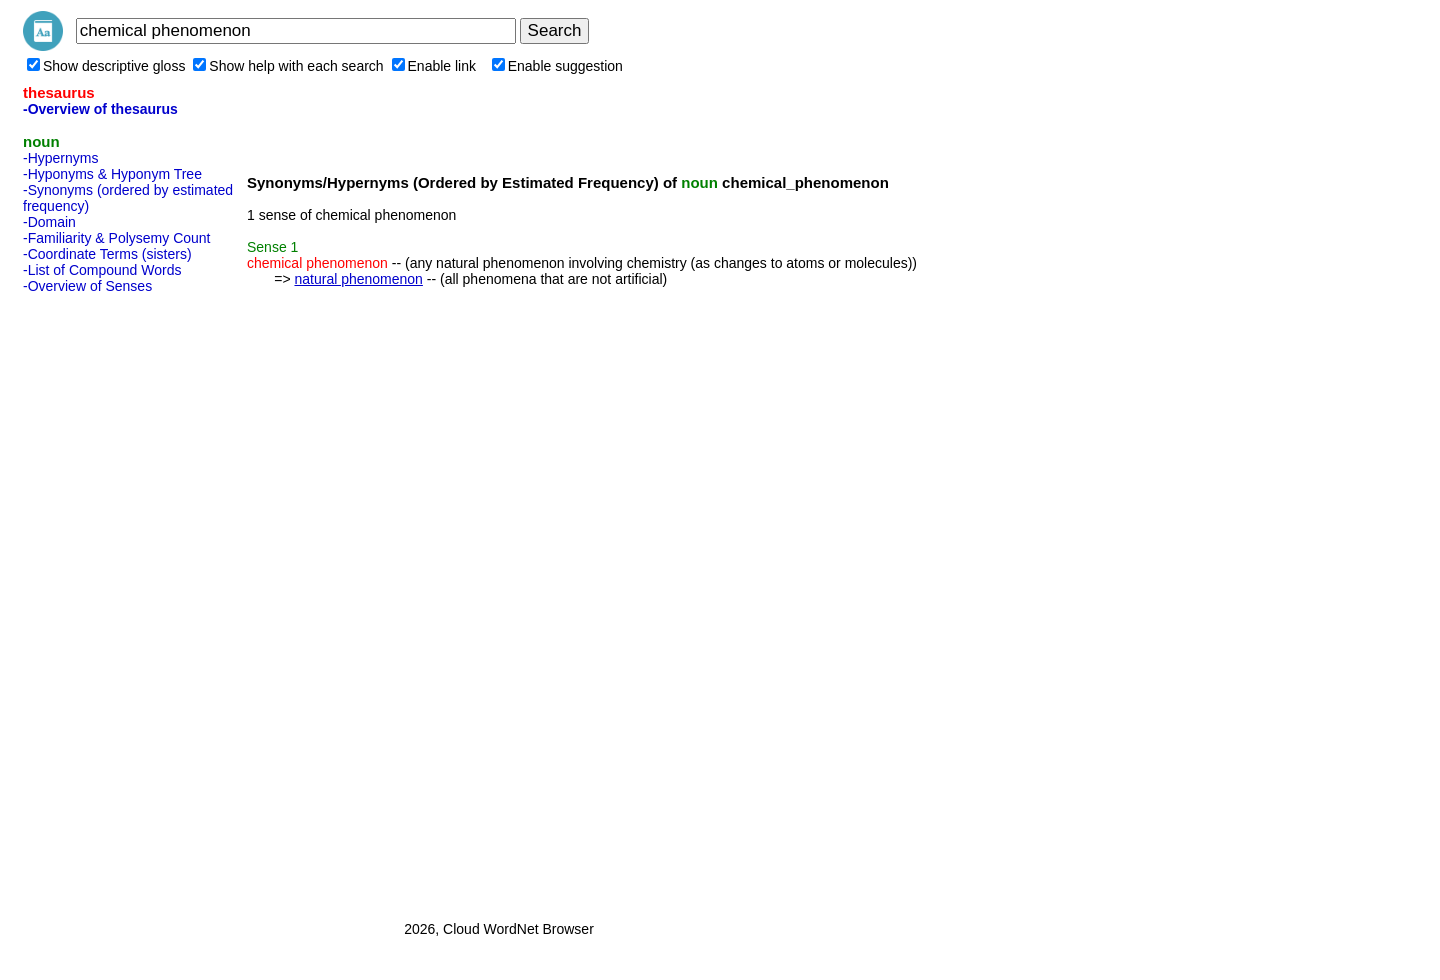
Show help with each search (288, 66)
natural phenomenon (358, 279)
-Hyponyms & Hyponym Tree (112, 174)
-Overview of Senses (87, 286)
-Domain (49, 222)
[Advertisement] (103, 601)
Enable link (434, 66)
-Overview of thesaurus (100, 109)
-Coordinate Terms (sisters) (107, 254)
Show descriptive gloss (106, 66)
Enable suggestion (557, 66)
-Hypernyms (60, 158)
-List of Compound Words (102, 270)
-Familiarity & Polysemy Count (117, 238)
